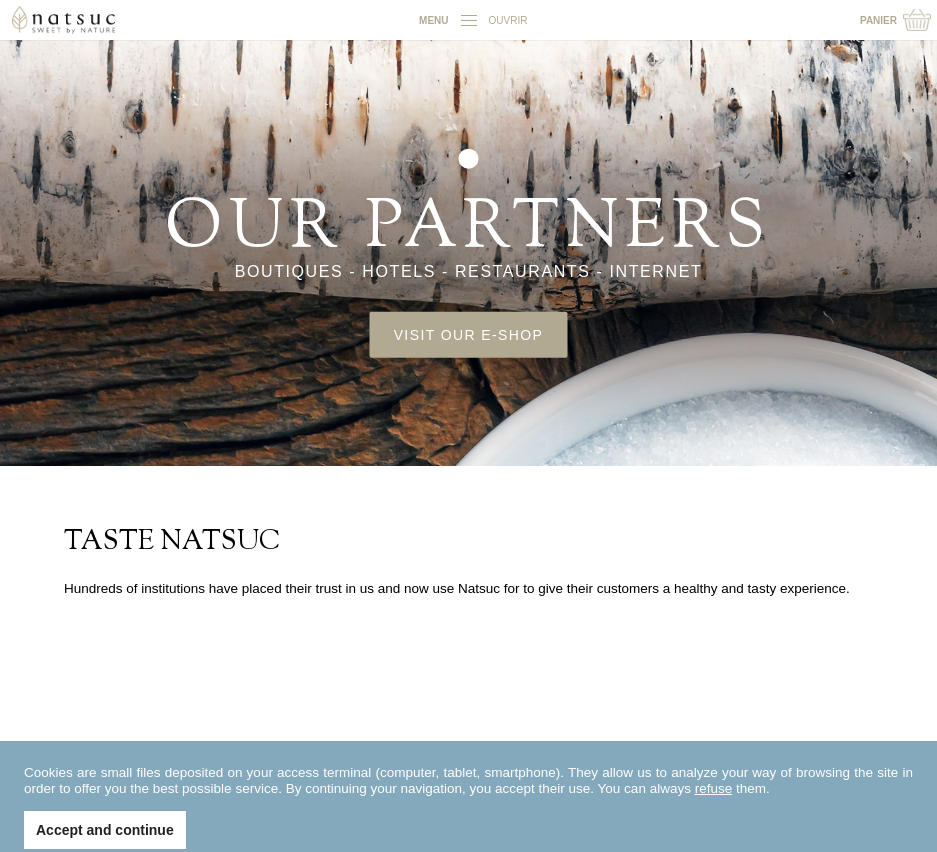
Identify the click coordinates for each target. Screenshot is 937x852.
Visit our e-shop (469, 334)
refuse (714, 803)
